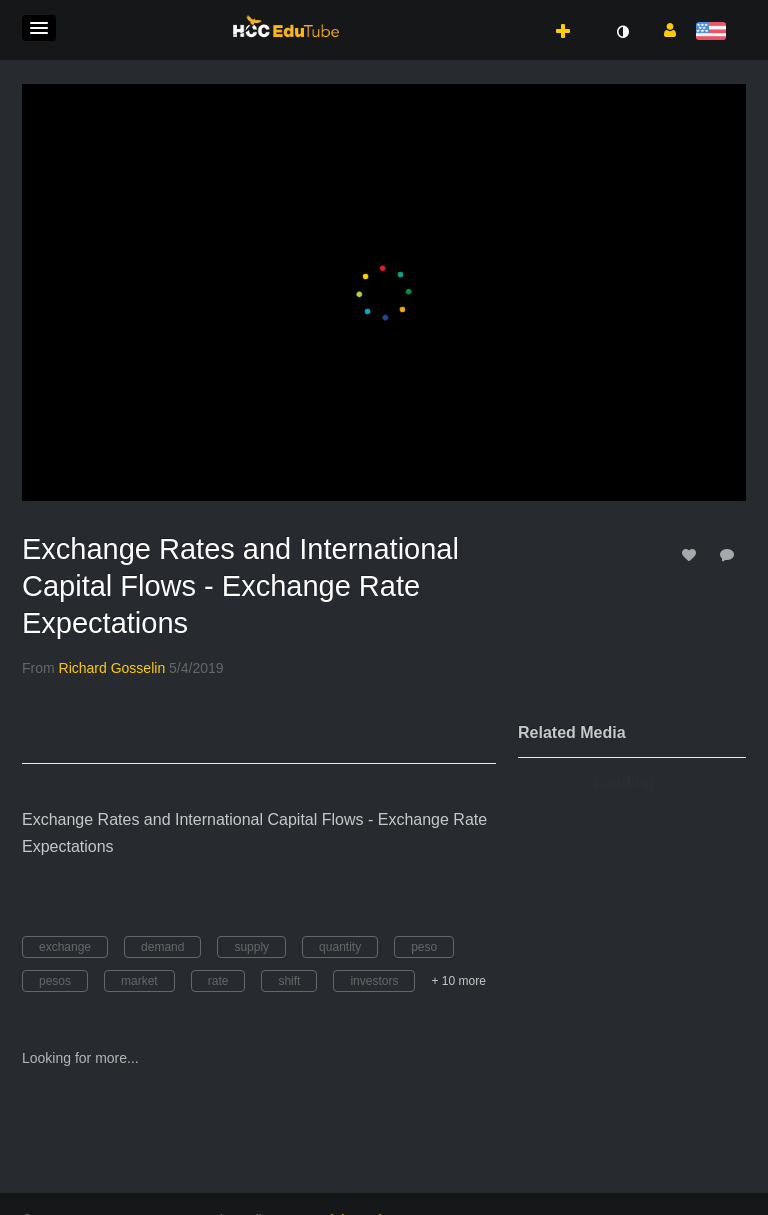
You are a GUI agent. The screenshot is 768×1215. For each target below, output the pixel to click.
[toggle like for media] (692, 554)
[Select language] (714, 32)
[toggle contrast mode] (622, 32)
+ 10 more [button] (458, 981)
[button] (39, 28)
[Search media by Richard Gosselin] (112, 668)
